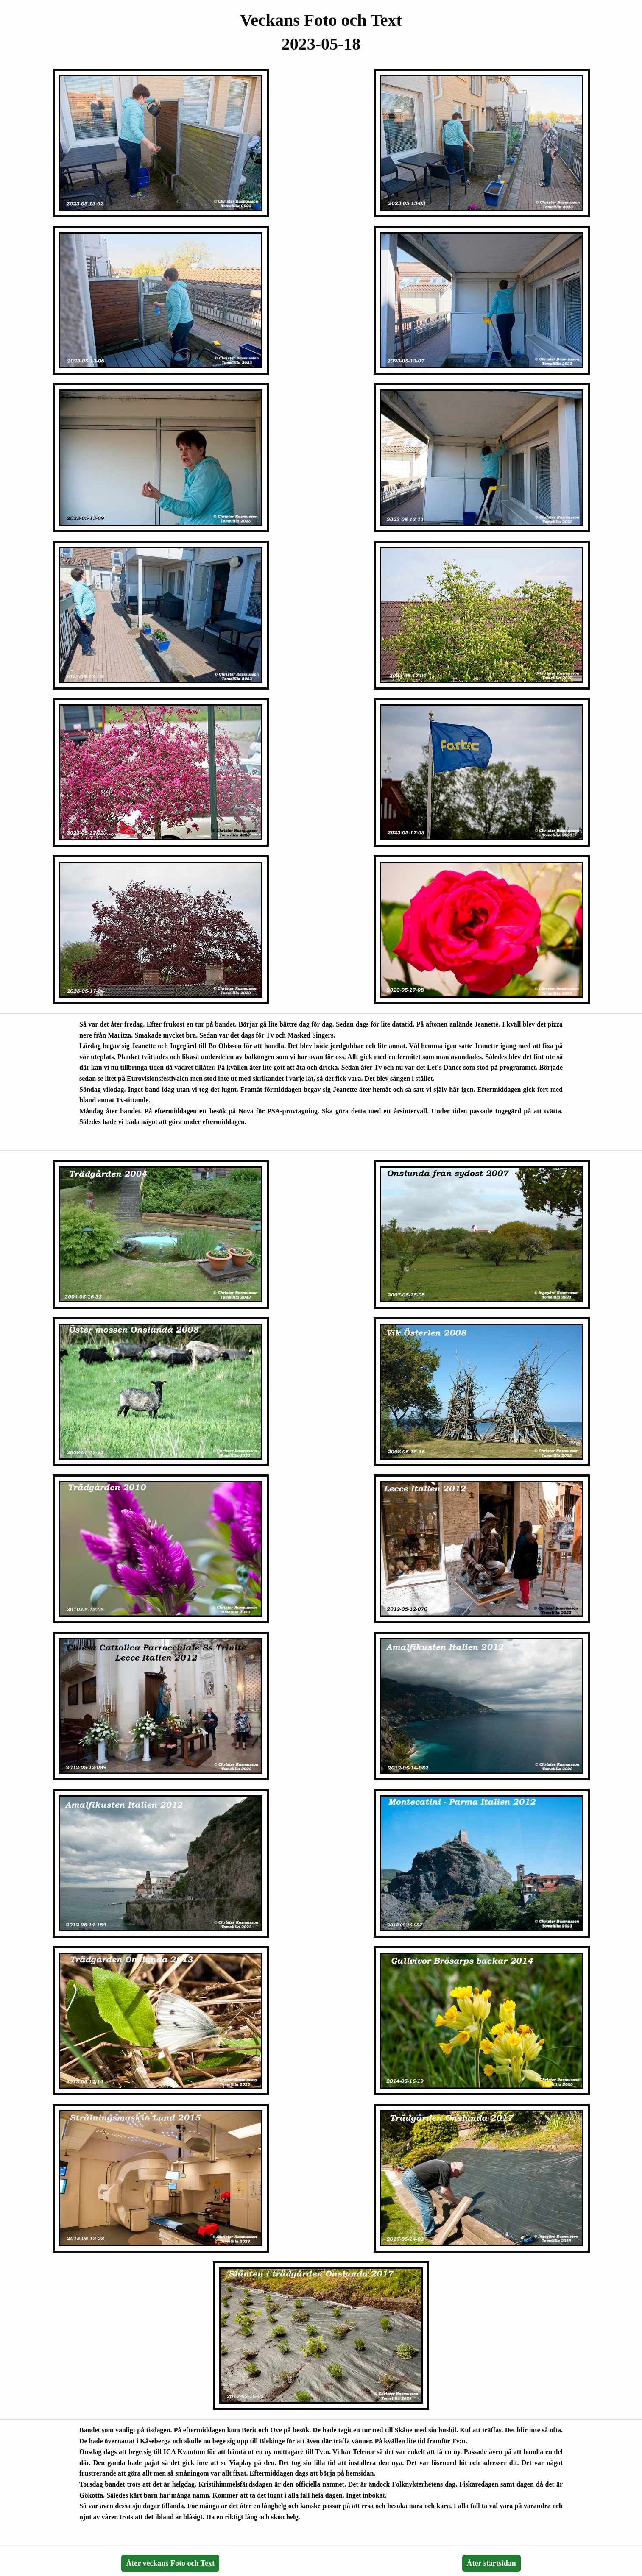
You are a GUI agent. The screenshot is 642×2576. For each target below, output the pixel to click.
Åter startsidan (491, 2563)
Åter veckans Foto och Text (170, 2563)
